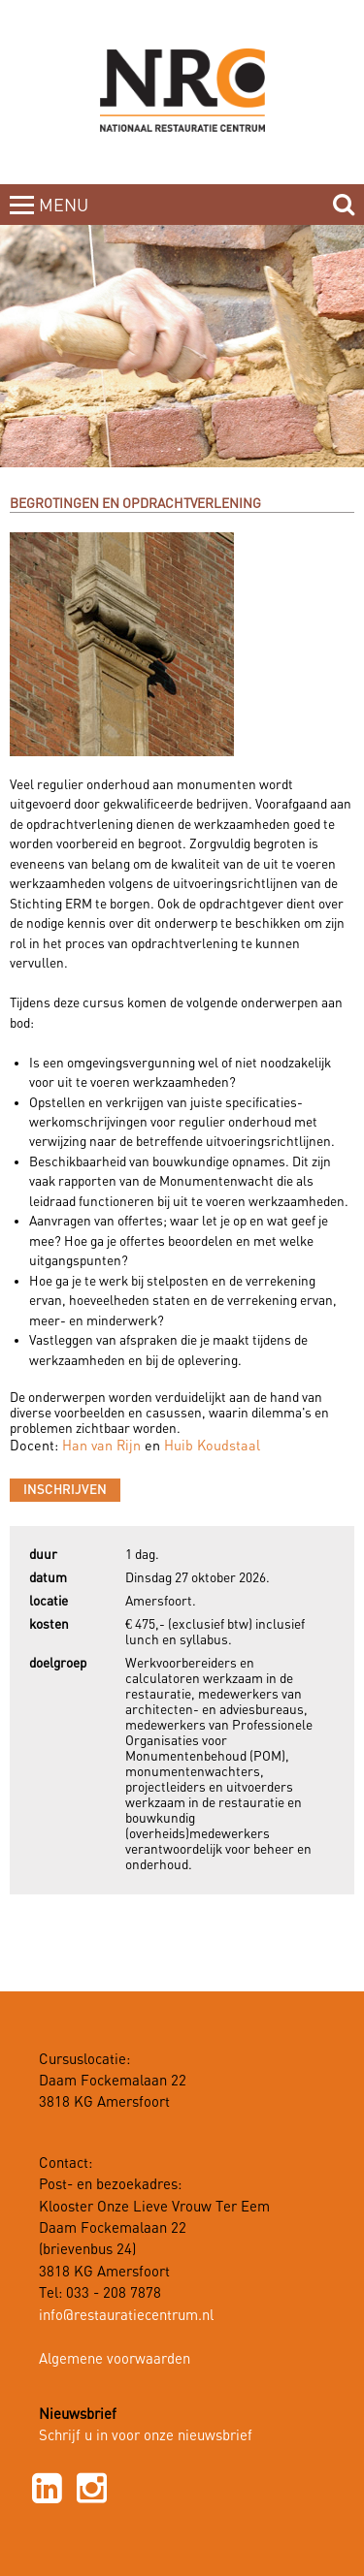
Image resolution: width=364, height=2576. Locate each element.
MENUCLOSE (65, 217)
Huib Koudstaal (212, 1446)
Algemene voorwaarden (114, 2360)
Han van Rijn (101, 1446)
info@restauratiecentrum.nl (126, 2316)
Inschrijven (65, 1490)
